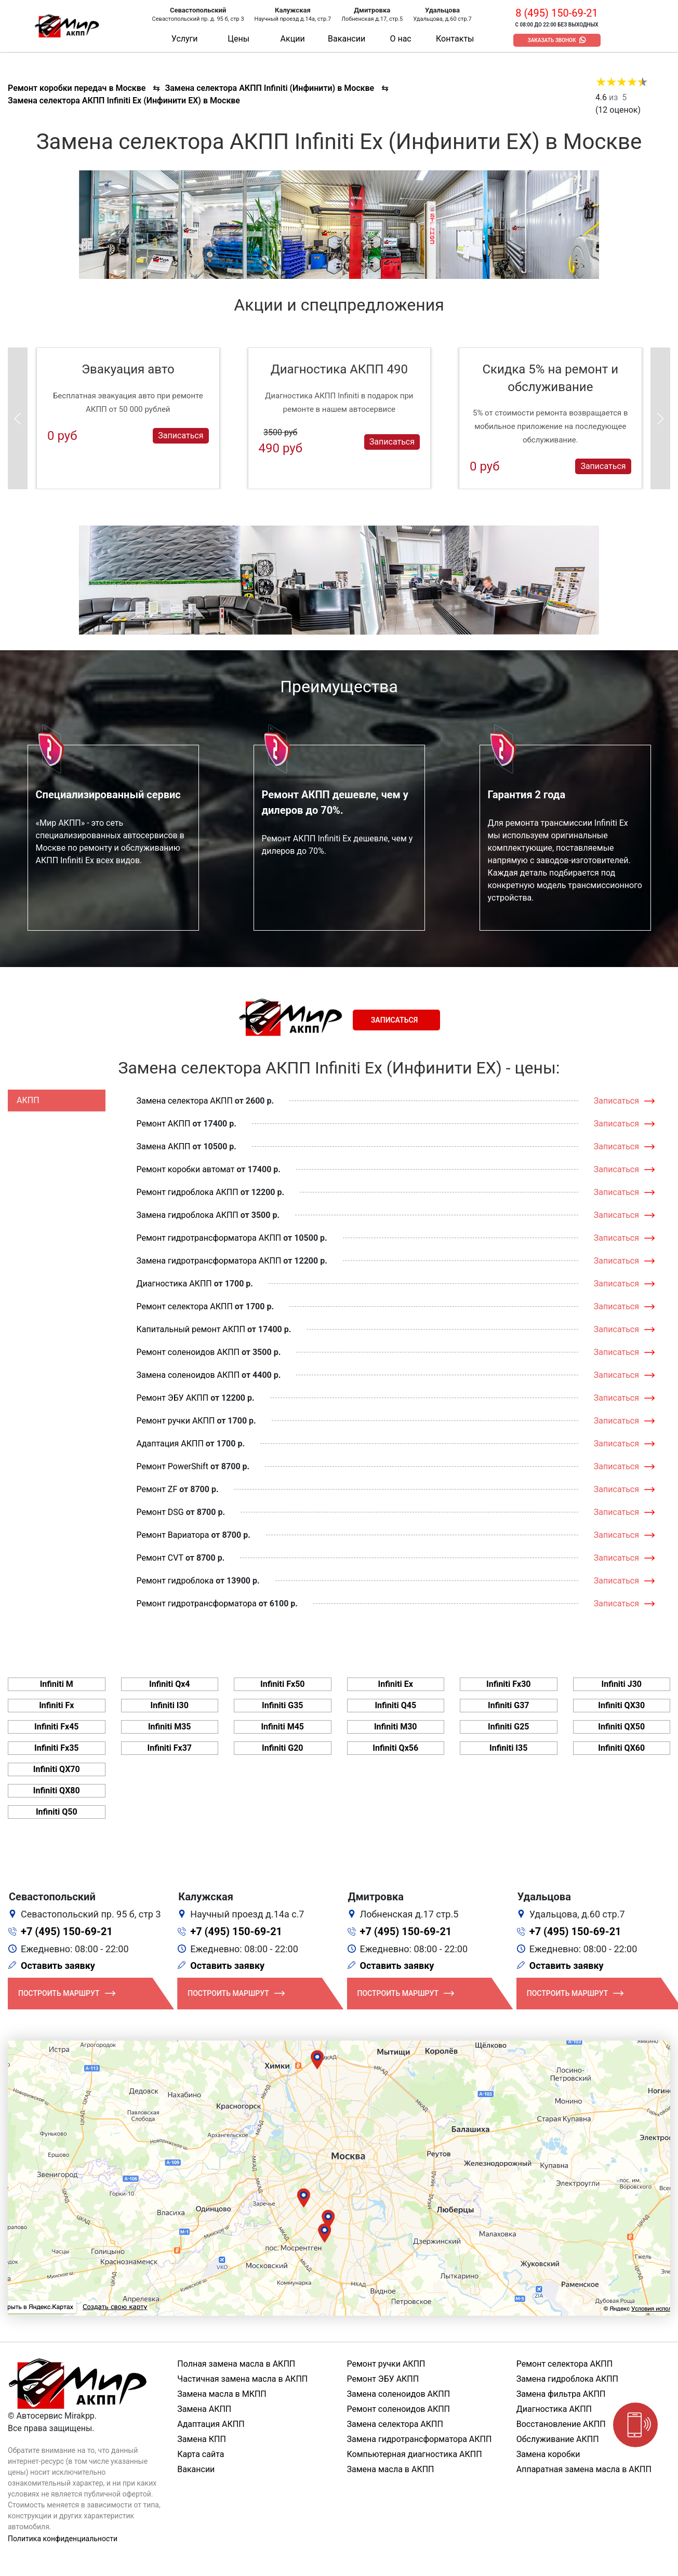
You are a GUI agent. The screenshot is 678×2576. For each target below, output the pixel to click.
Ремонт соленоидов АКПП (188, 1352)
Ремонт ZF (157, 1489)
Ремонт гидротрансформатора (197, 1603)
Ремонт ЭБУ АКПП (173, 1398)
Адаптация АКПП (170, 1443)
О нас (400, 39)
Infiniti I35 (508, 1748)
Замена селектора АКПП (185, 1101)
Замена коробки (548, 2454)
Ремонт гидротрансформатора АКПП (209, 1238)
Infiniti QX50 (621, 1727)
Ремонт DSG (160, 1512)
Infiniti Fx (56, 1705)
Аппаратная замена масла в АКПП (584, 2469)
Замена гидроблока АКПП (187, 1215)
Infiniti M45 (282, 1727)
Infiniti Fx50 (282, 1684)
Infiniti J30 (621, 1684)
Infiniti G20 (282, 1748)
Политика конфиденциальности (62, 2538)
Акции (293, 39)
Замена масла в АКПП (390, 2469)
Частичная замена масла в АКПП (242, 2379)
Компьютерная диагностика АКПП (414, 2454)
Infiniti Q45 (395, 1705)
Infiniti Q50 (56, 1812)
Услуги (184, 39)
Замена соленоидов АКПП (188, 1375)
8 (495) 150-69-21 (556, 13)
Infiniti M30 (395, 1727)
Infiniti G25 (508, 1727)
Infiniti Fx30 (508, 1684)
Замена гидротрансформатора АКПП (209, 1261)
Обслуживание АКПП (557, 2439)
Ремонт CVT (160, 1558)
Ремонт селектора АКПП (185, 1306)
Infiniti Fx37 (169, 1748)
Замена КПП (201, 2439)
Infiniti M (56, 1684)
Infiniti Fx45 (56, 1727)
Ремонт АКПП (164, 1124)
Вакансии (346, 39)
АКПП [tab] (28, 1100)
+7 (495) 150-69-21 (67, 1931)
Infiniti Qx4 (169, 1684)
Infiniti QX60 (621, 1748)
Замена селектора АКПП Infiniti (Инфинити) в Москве (269, 88)
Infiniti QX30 (621, 1705)
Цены (238, 39)
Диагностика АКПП (174, 1284)
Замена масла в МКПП (222, 2394)
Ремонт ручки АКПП (176, 1421)
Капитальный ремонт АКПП (191, 1329)
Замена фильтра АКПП (561, 2394)
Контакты (455, 39)
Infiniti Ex (395, 1684)
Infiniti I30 (170, 1705)
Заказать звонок (552, 40)
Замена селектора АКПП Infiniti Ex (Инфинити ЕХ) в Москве (124, 100)
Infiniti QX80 (56, 1790)
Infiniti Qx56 (395, 1748)
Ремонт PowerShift (172, 1466)
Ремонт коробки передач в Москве (76, 88)
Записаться (180, 435)
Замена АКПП (164, 1146)
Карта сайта (200, 2454)
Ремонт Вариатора (173, 1535)
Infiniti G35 (282, 1705)
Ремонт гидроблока (175, 1581)
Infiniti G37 (508, 1705)
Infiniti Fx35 (56, 1748)
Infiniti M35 (169, 1727)
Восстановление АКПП (561, 2424)
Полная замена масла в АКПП (236, 2364)
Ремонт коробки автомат (186, 1169)
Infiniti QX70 (56, 1769)
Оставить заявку (58, 1965)
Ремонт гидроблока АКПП (187, 1192)
